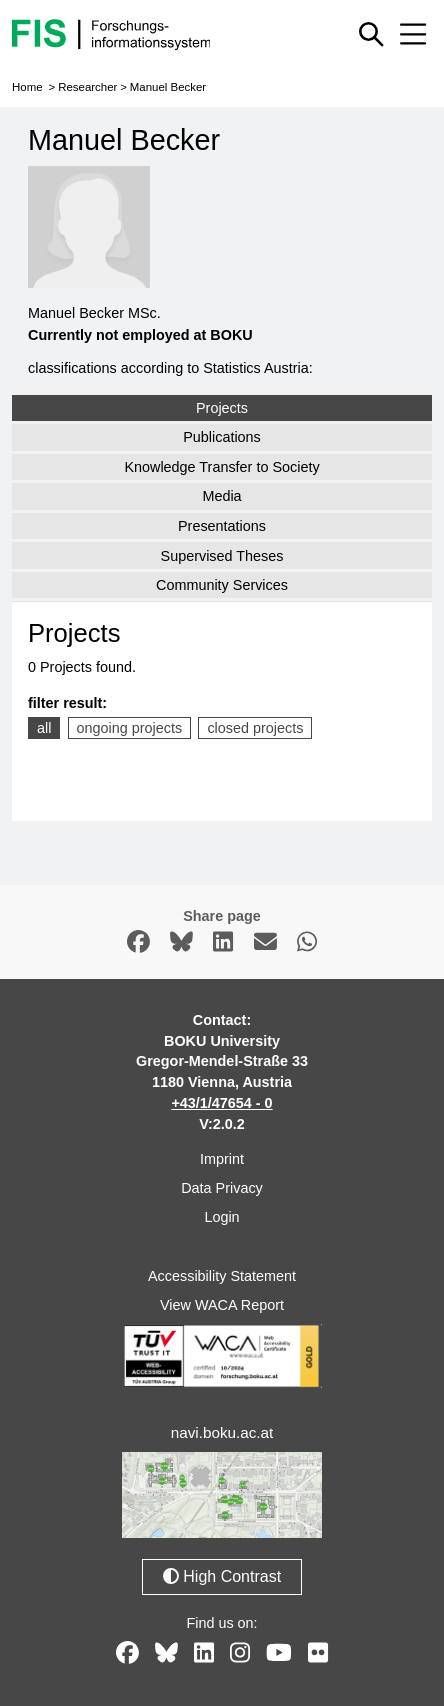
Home (27, 87)
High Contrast (222, 1576)
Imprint (222, 1159)
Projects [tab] (222, 408)
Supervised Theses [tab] (222, 556)
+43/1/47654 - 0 (221, 1103)
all (44, 728)
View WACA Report (222, 1305)
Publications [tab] (222, 437)
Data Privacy (222, 1188)
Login (221, 1217)
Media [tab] (221, 496)
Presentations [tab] (222, 526)
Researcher (87, 87)
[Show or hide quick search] (371, 34)
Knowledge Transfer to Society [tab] (221, 467)
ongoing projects (130, 728)
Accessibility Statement (222, 1276)
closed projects (255, 728)
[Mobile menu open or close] (413, 34)
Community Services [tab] (222, 585)
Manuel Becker (168, 87)
